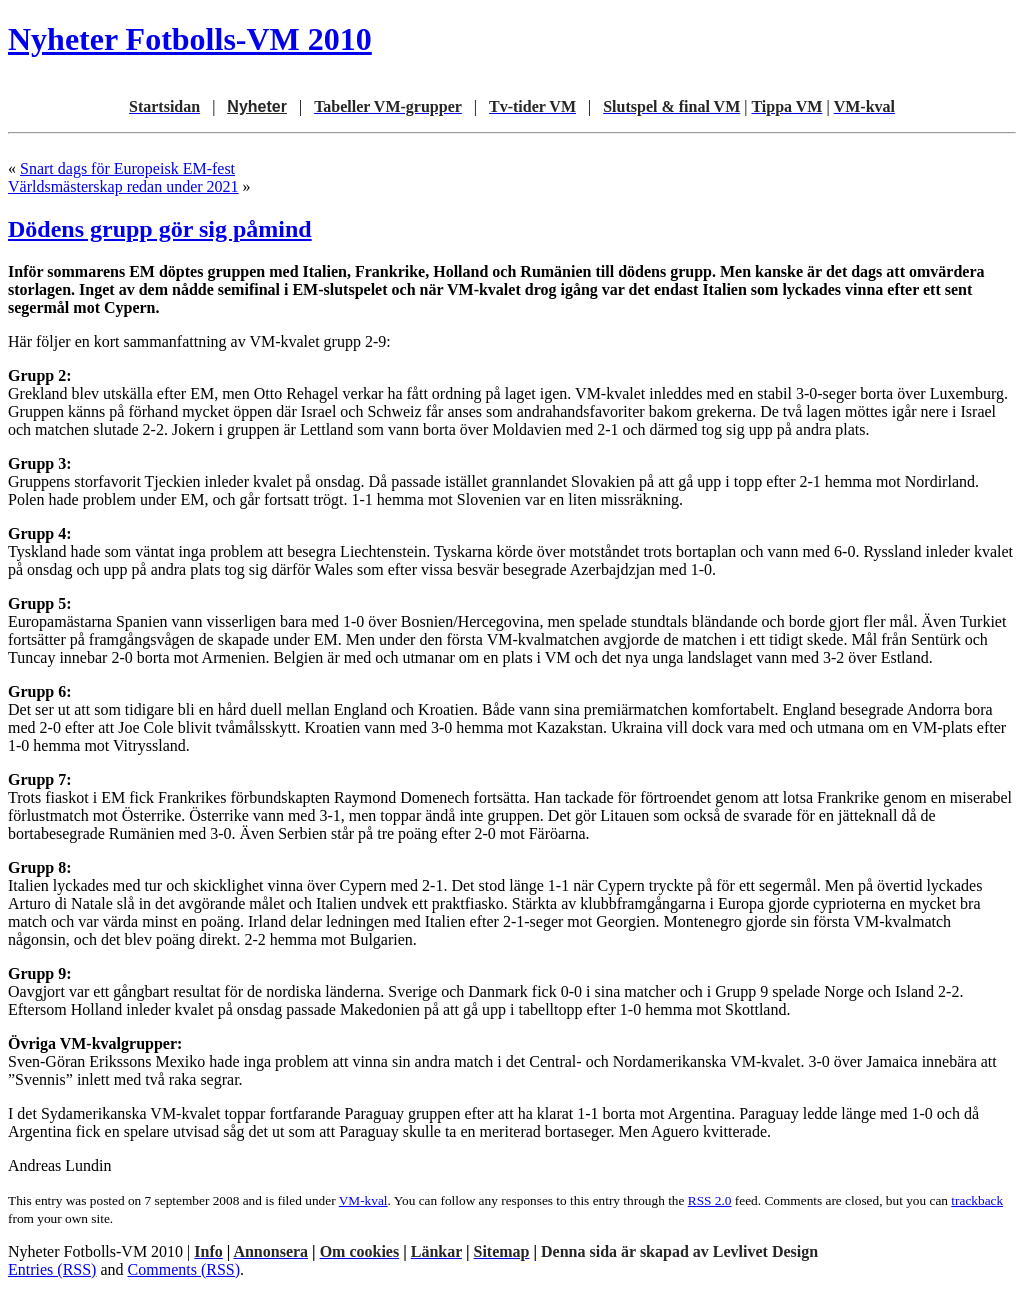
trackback (977, 1200)
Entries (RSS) (52, 1269)
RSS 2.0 (710, 1200)
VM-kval (363, 1200)
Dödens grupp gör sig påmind (160, 229)
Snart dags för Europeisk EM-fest (127, 168)
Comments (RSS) (184, 1269)
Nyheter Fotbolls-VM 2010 (190, 39)
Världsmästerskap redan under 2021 (123, 186)
